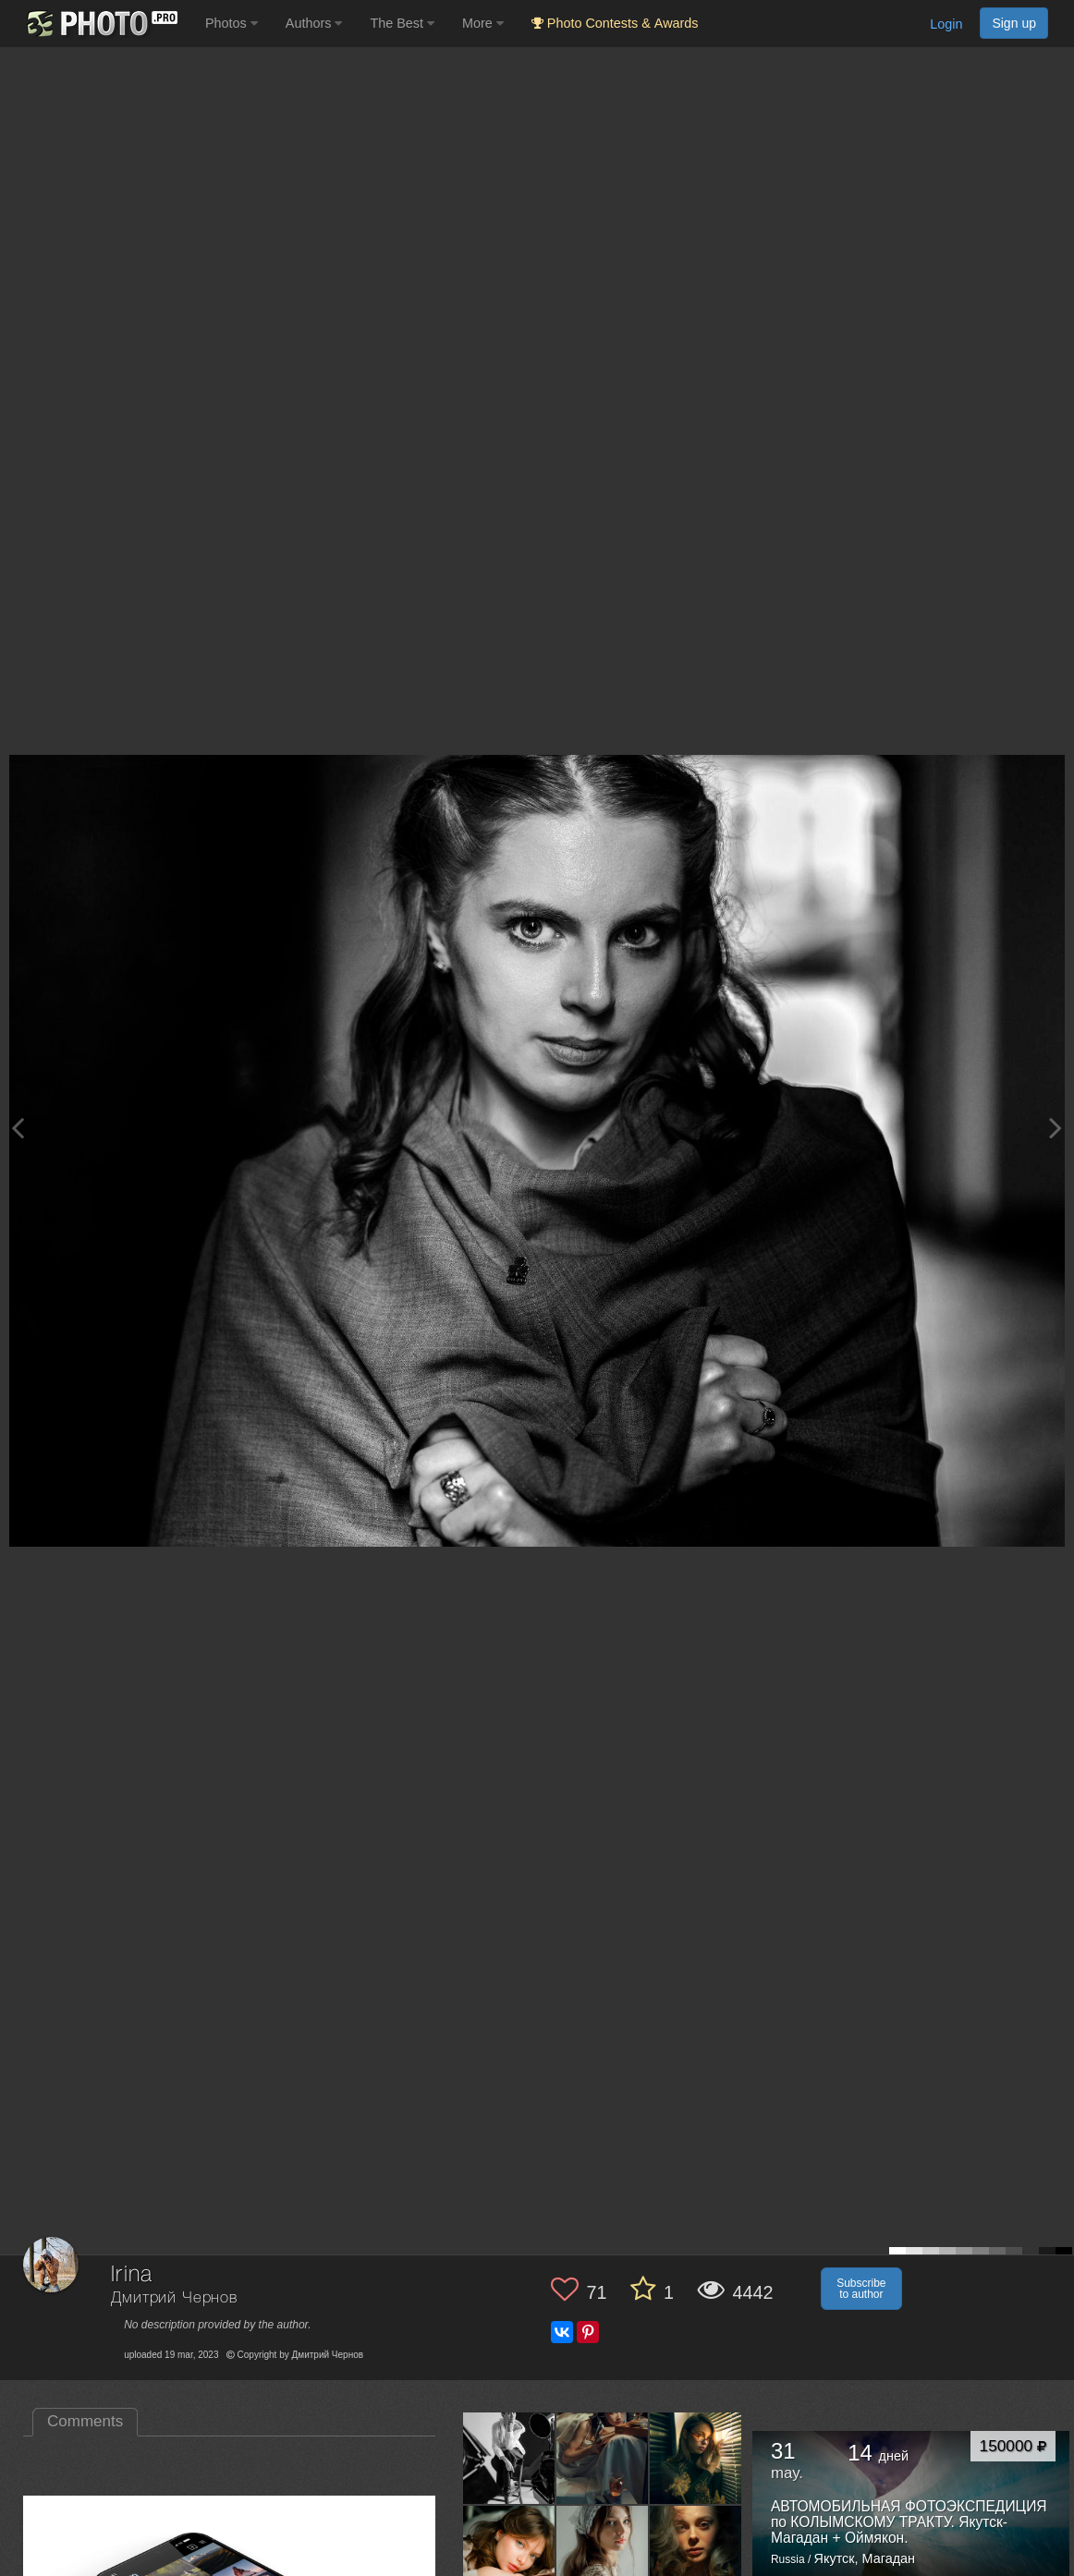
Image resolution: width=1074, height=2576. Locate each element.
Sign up (1014, 23)
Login (946, 24)
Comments (85, 2421)
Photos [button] (231, 23)
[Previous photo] (17, 1127)
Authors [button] (314, 23)
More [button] (483, 23)
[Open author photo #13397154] (602, 2551)
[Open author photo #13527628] (509, 2551)
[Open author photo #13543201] (602, 2457)
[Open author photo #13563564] (509, 2457)
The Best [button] (402, 23)
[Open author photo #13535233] (696, 2457)
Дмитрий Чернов (174, 2298)
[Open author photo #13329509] (696, 2551)
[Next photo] (1055, 1127)
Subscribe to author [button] (860, 2289)
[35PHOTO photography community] (100, 23)
